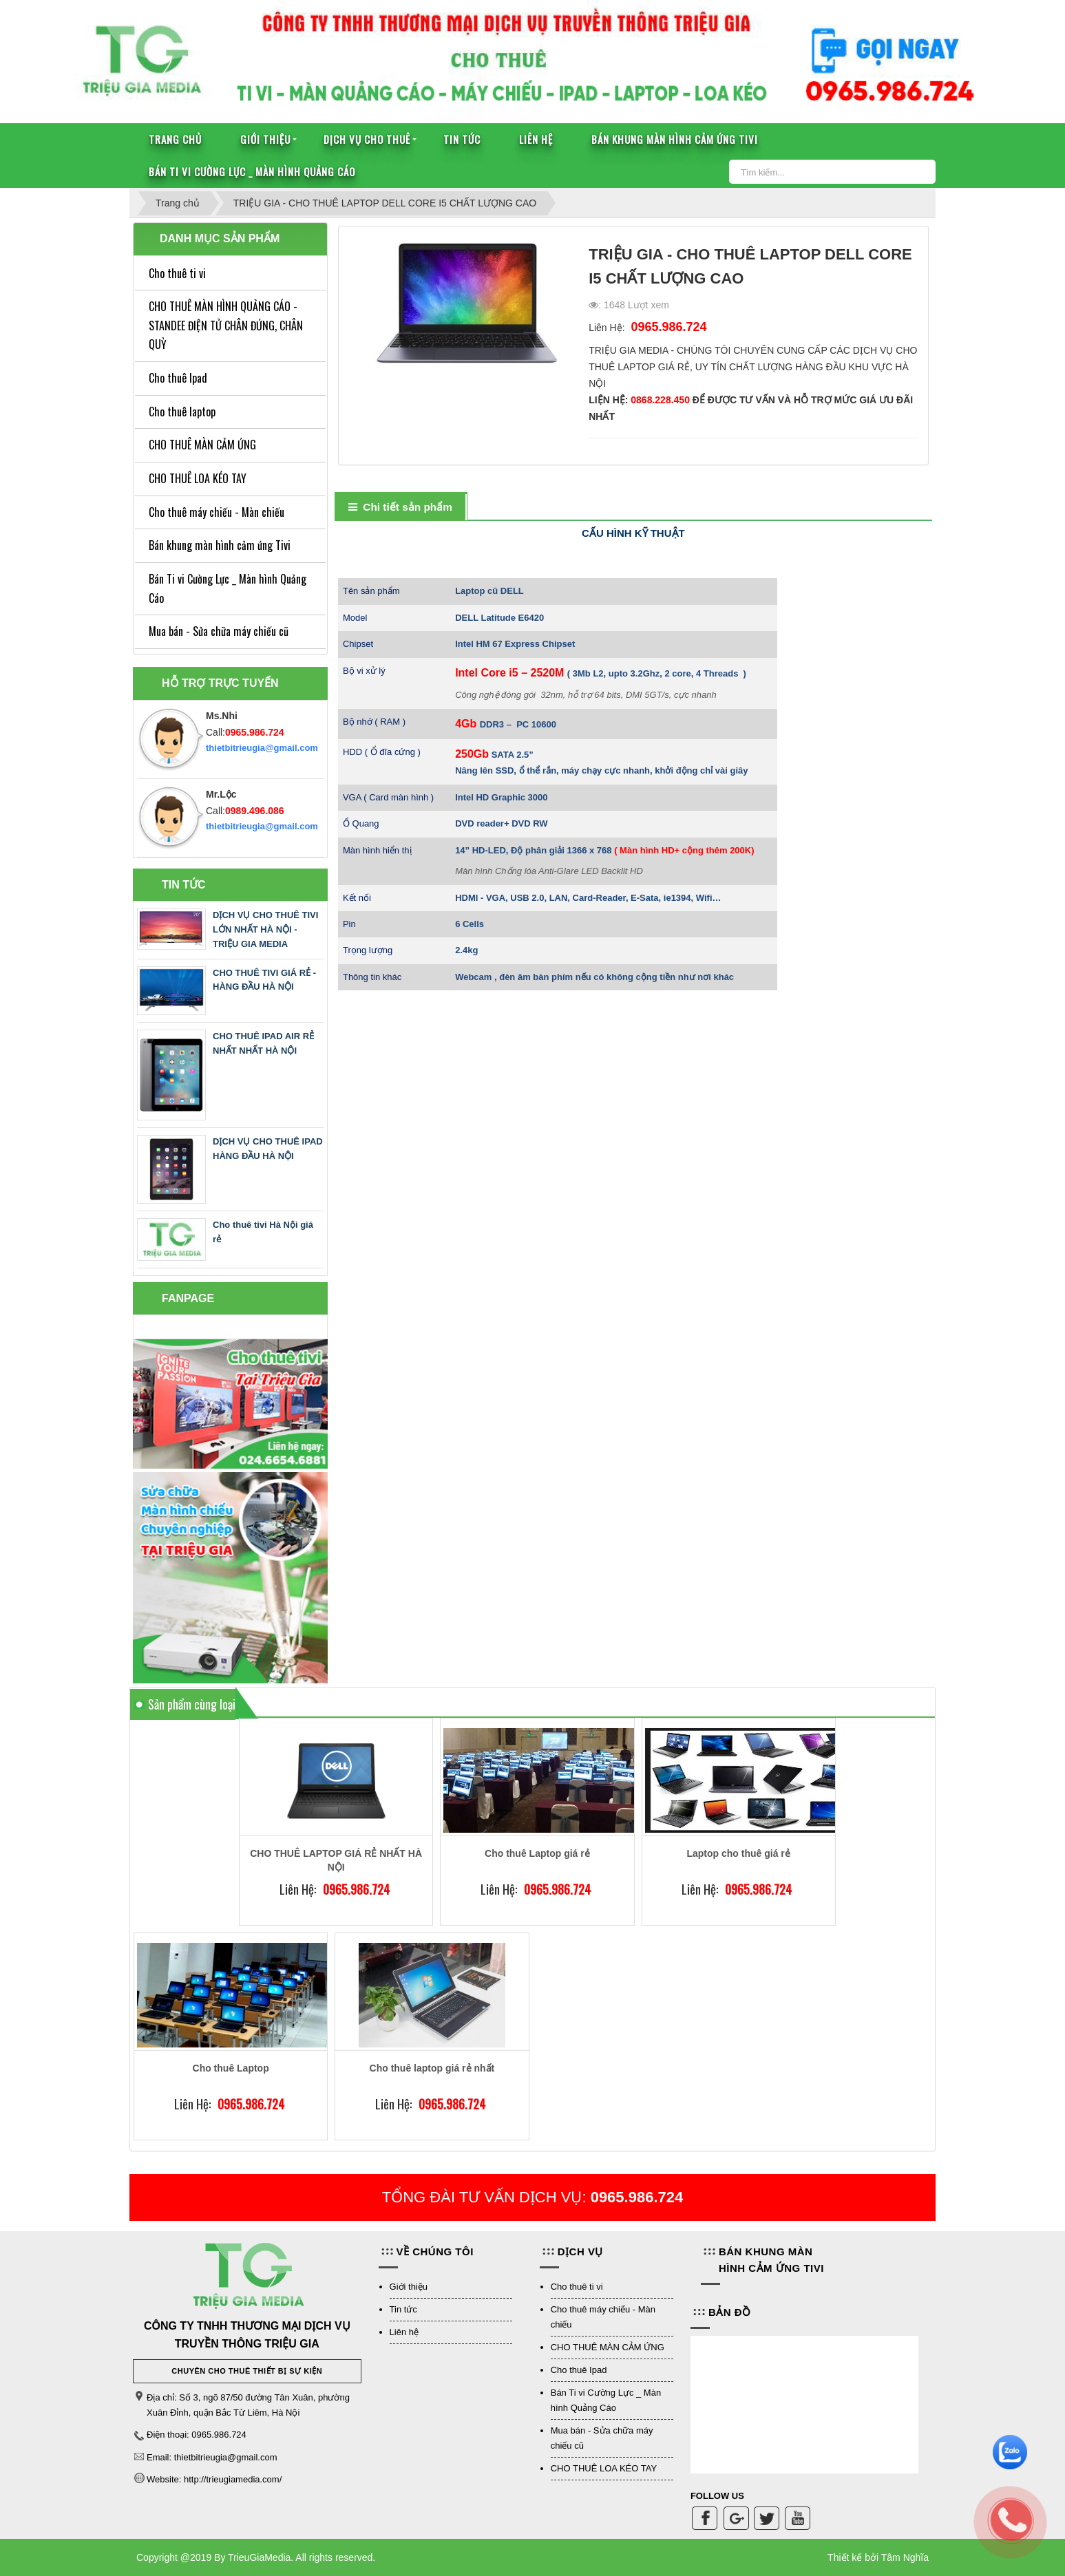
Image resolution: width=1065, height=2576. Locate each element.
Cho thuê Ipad (178, 378)
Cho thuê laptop (182, 411)
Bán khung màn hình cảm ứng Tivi (674, 139)
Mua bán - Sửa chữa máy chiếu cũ (218, 631)
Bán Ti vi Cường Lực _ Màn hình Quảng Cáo (252, 171)
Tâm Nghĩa (905, 2557)
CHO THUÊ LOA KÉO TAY (197, 478)
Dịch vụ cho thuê (367, 139)
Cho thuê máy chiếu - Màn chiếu (216, 512)
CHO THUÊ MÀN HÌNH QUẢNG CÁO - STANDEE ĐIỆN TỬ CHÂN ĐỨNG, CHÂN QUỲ (226, 325)
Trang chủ (175, 139)
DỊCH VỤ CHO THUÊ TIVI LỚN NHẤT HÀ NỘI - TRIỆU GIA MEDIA (265, 929)
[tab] (400, 507)
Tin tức (462, 139)
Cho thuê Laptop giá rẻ (537, 1853)
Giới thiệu (265, 139)
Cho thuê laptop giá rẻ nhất (432, 2068)
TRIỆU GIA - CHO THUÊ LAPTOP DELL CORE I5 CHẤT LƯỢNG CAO (384, 203)
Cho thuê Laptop (231, 2068)
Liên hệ (536, 139)
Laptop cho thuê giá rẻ (738, 1853)
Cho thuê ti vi (177, 273)
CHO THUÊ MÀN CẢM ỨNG (202, 444)
